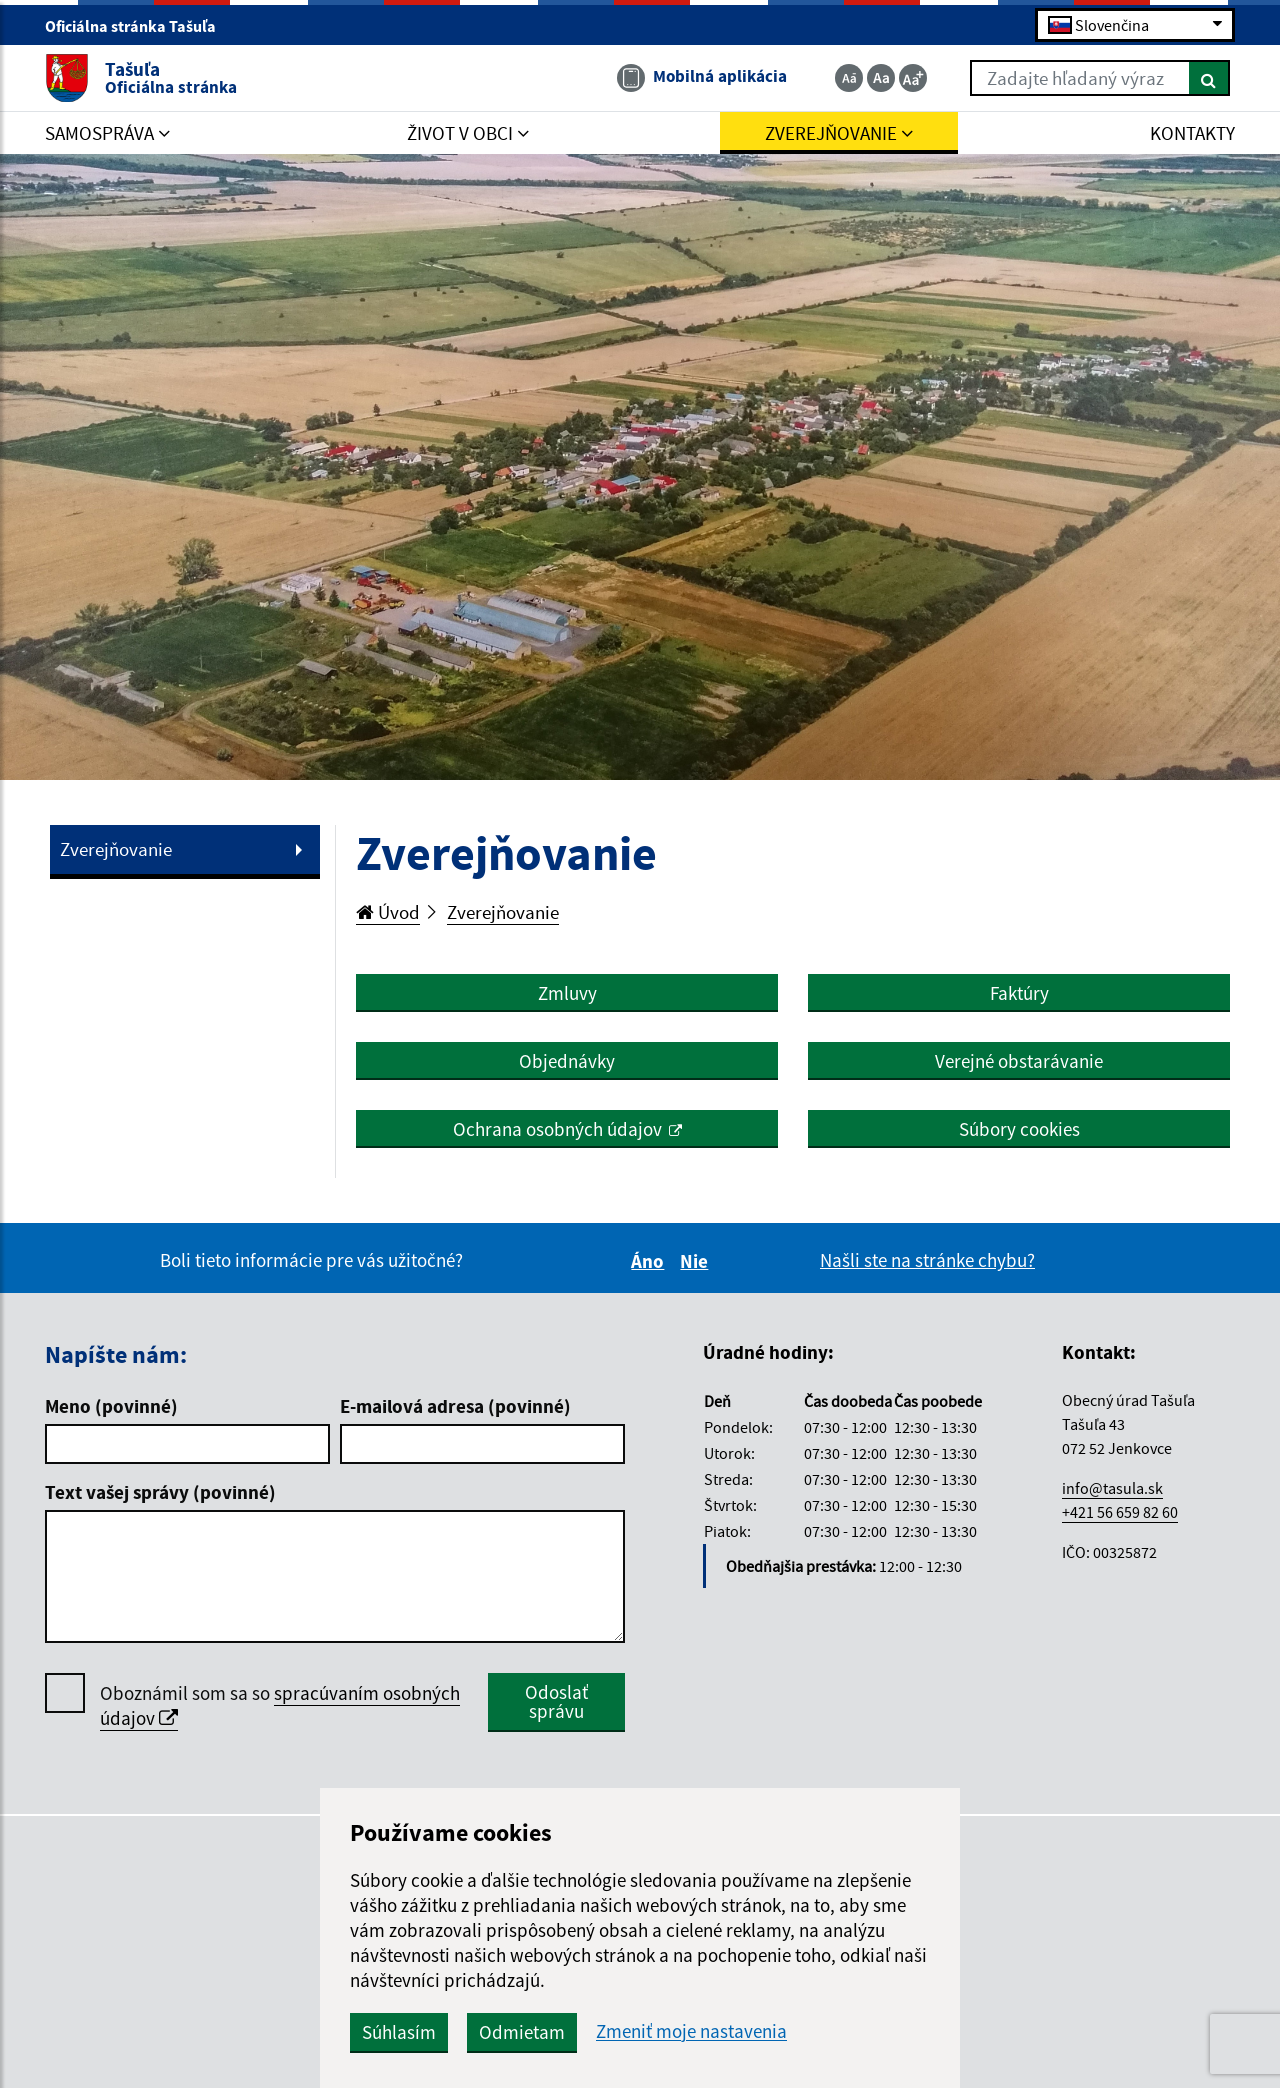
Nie (697, 1261)
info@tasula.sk (1112, 1488)
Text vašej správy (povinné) (160, 1492)
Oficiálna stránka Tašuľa (139, 26)
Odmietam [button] (522, 2032)
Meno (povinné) (111, 1406)
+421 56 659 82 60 (1120, 1512)
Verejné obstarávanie (1019, 1061)
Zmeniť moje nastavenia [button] (691, 2031)
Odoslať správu (556, 1701)
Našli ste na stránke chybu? (927, 1260)
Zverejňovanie (116, 849)
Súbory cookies (1019, 1129)
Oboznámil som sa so (280, 1706)
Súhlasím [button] (399, 2032)
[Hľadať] (1209, 78)
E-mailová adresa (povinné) (455, 1406)
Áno (650, 1261)
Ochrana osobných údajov (557, 1129)
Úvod (388, 912)
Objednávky (567, 1061)
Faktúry (1019, 993)
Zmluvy (567, 993)
